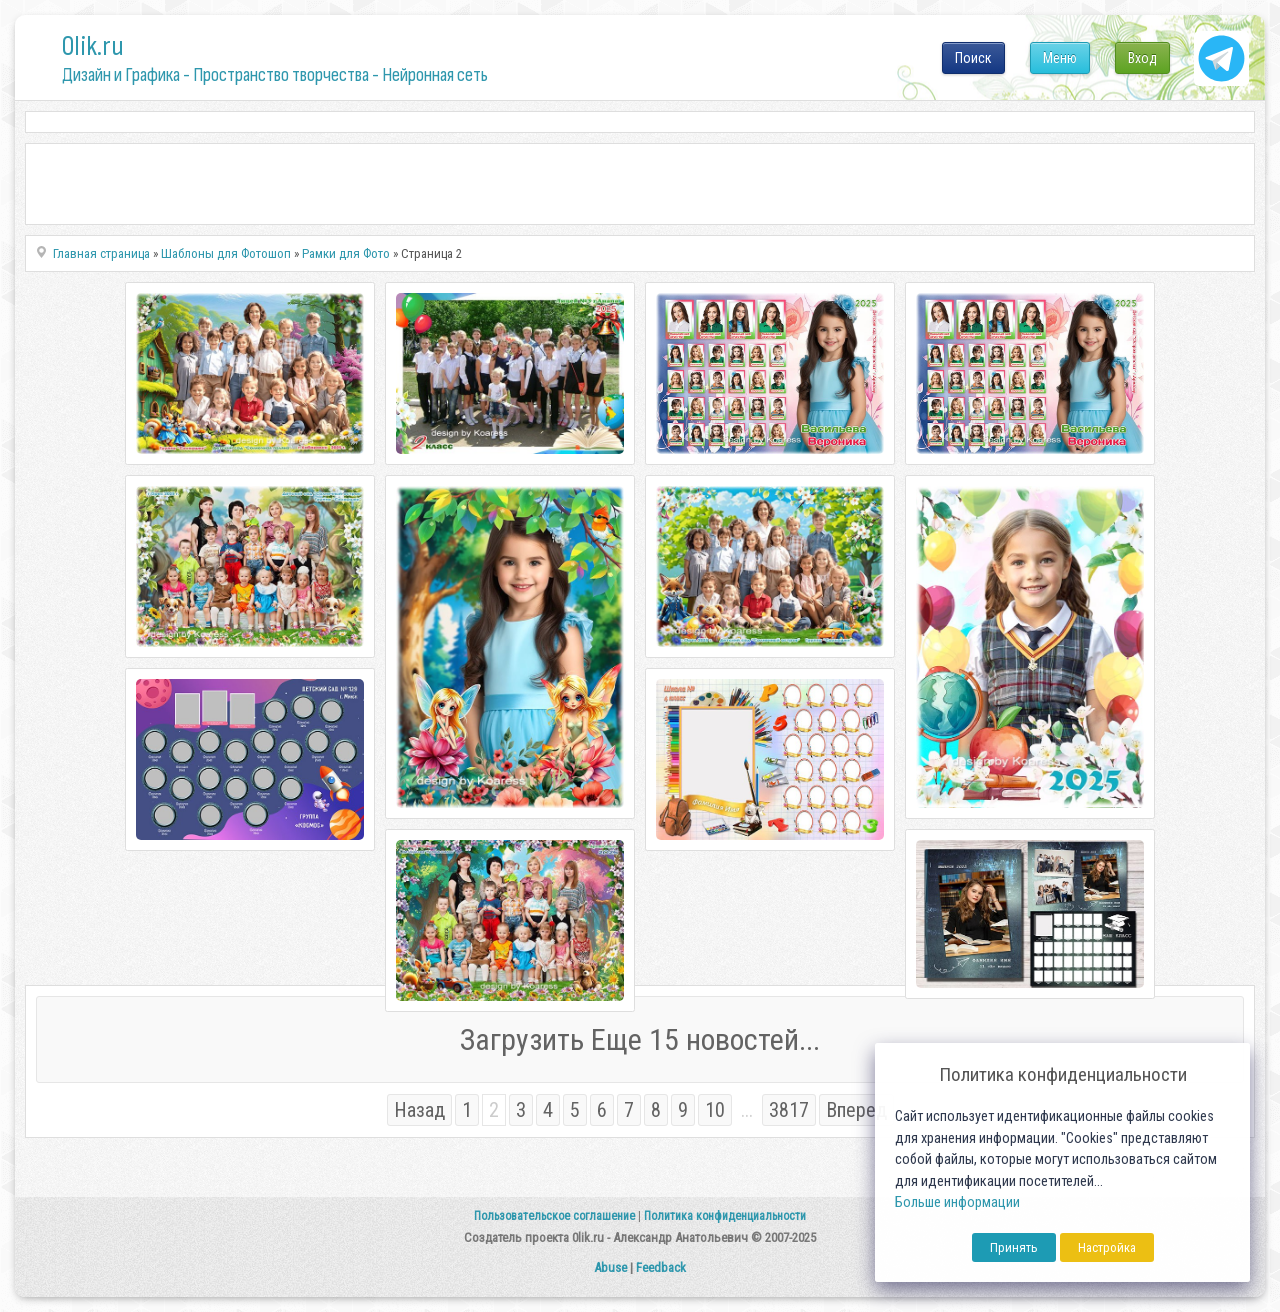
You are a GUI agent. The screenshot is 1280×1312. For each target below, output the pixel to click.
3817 (789, 1110)
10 (715, 1110)
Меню (1060, 58)
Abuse (610, 1267)
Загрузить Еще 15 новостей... (640, 1039)
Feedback (661, 1267)
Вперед (856, 1110)
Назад (419, 1110)
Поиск (973, 58)
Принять (1014, 1247)
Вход (1142, 58)
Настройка (1107, 1247)
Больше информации (957, 1202)
